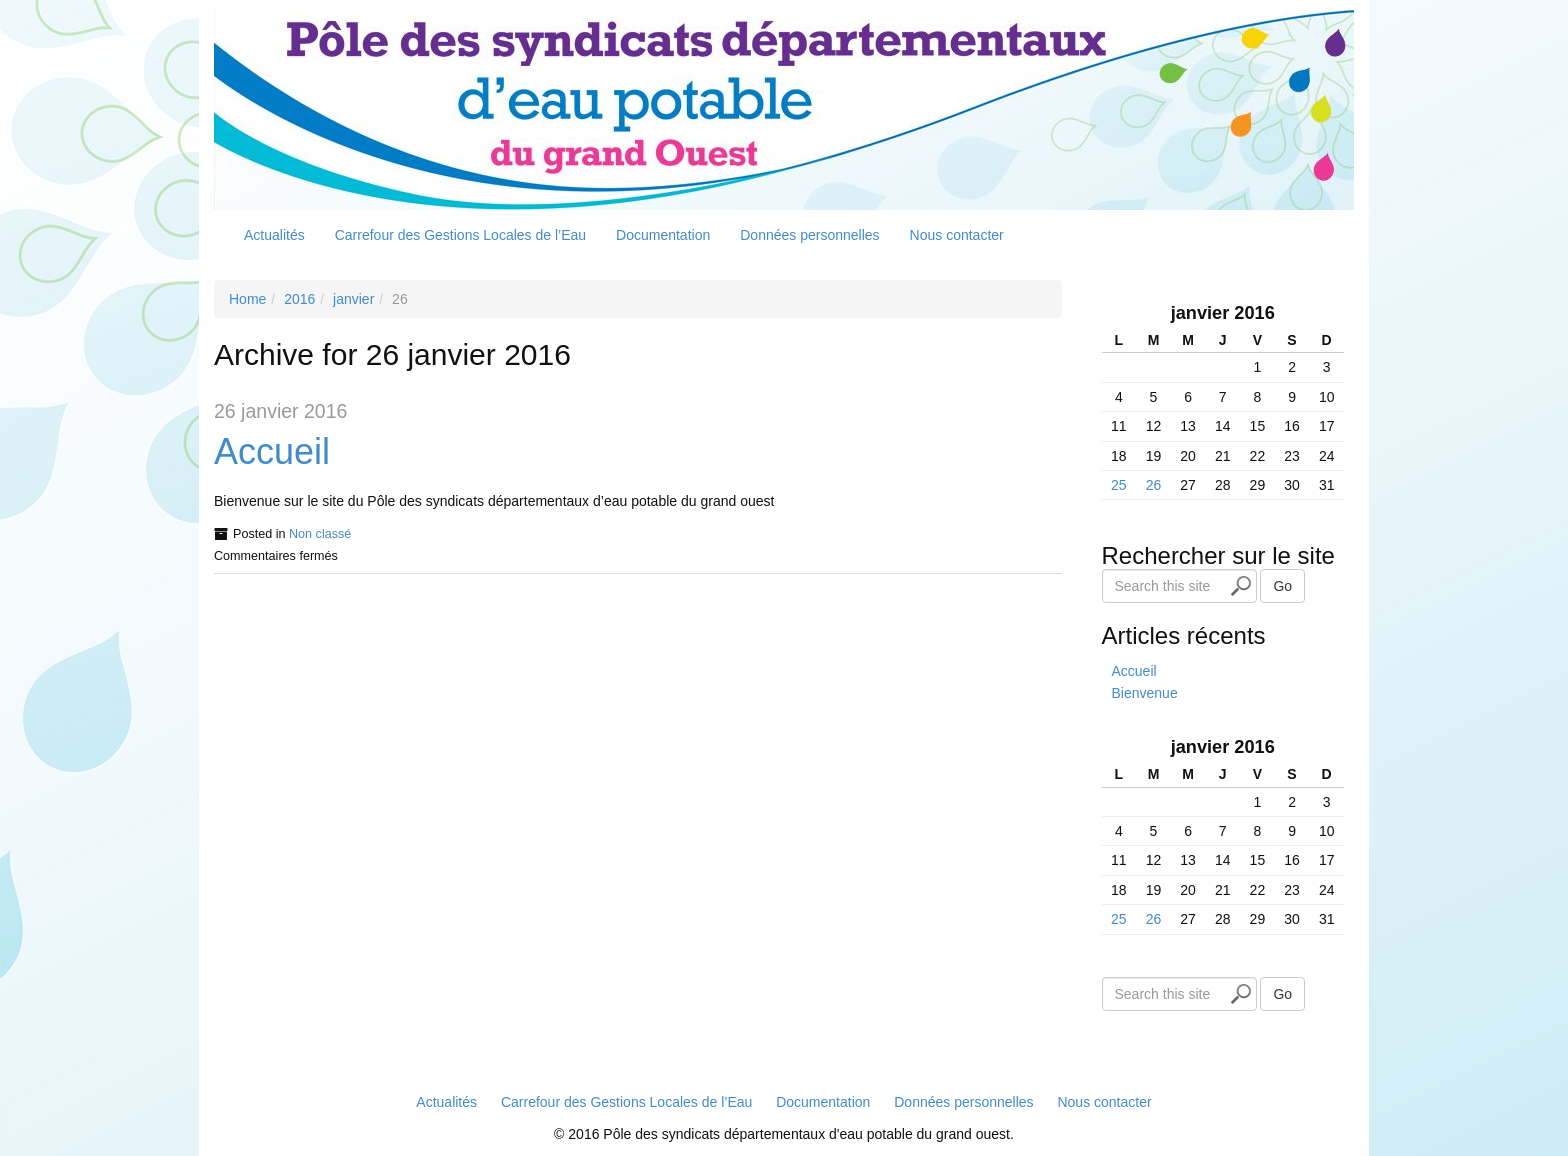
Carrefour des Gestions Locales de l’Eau (460, 235)
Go (1282, 586)
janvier (353, 299)
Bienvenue (1145, 693)
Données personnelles (809, 235)
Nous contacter (957, 235)
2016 (299, 299)
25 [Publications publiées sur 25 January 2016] (1119, 485)
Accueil (272, 451)
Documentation (663, 235)
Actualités (274, 235)
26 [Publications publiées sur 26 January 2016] (1154, 485)
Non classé (320, 534)
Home (247, 299)
